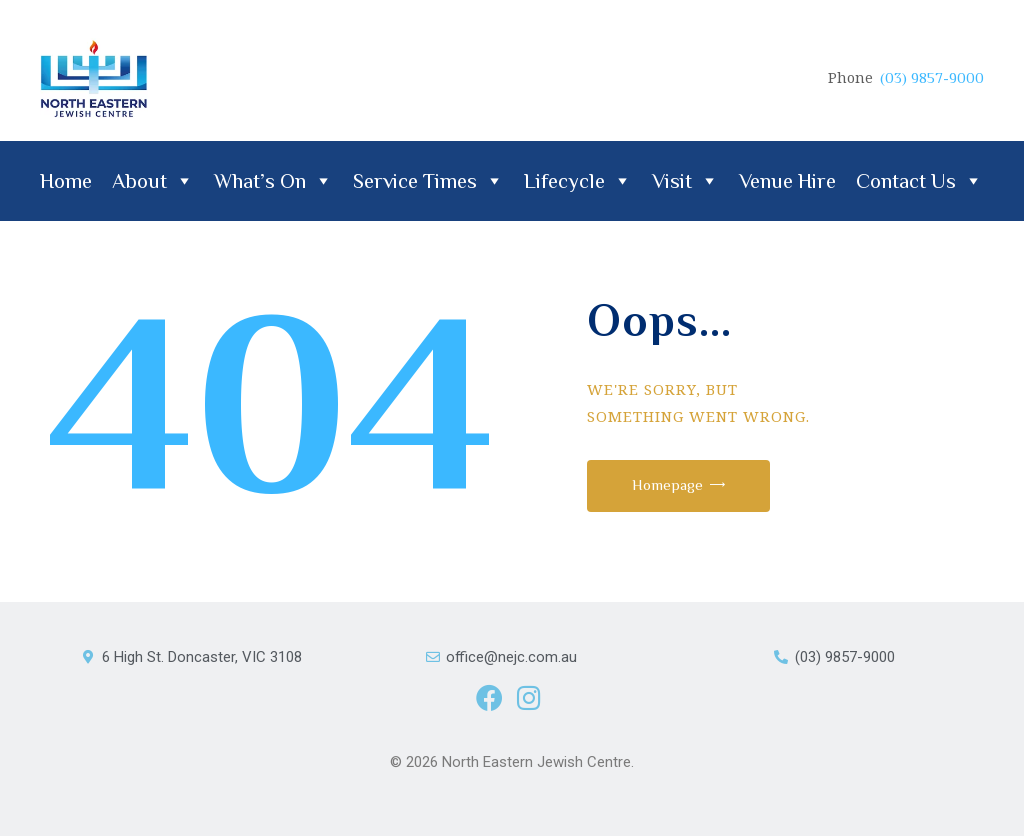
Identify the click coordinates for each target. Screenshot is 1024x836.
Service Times (428, 181)
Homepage (667, 484)
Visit (685, 181)
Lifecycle (578, 181)
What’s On (273, 181)
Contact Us (919, 181)
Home (66, 181)
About (153, 181)
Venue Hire (787, 181)
